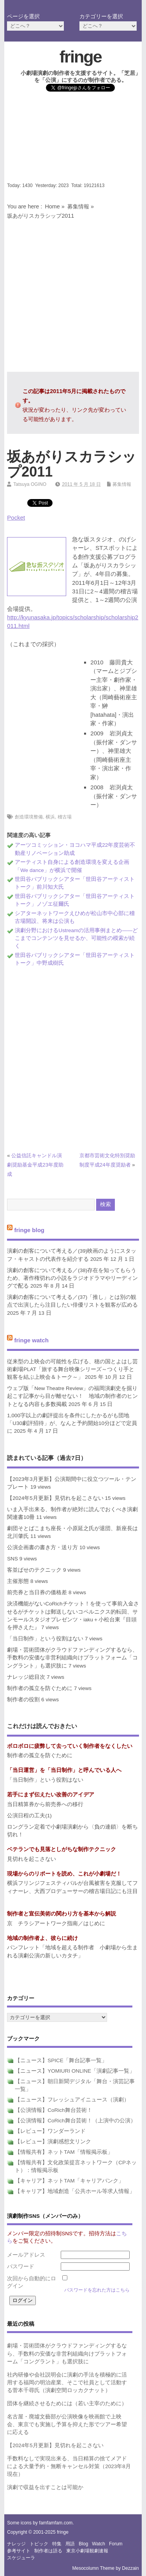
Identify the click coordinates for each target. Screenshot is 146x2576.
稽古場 (65, 817)
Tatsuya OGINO (29, 484)
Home (52, 206)
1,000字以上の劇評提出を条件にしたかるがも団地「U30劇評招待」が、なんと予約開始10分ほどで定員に (72, 1423)
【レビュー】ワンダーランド (50, 2131)
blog (83, 2544)
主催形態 (18, 1581)
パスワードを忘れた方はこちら (97, 2290)
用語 (70, 2544)
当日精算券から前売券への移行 (45, 1804)
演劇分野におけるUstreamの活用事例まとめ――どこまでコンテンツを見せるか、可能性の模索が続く (76, 938)
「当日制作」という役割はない (45, 1639)
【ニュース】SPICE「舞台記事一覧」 (61, 2060)
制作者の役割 (23, 1699)
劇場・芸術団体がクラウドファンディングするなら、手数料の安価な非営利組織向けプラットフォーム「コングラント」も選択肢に (72, 1658)
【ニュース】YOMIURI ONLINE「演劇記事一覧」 (75, 2071)
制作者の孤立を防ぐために (39, 1688)
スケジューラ (21, 2557)
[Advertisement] (73, 139)
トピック (39, 2544)
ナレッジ (16, 2544)
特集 (57, 2544)
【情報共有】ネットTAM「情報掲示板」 (64, 2152)
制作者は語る (48, 2550)
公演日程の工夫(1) (29, 1815)
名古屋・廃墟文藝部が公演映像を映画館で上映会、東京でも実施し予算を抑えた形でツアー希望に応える (67, 2425)
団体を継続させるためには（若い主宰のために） (67, 2403)
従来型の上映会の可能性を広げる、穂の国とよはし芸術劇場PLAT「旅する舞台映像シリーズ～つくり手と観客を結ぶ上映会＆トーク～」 (72, 1369)
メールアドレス (26, 2255)
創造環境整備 (29, 817)
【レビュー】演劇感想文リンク (53, 2141)
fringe (81, 56)
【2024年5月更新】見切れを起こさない (55, 1498)
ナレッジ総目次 (26, 1677)
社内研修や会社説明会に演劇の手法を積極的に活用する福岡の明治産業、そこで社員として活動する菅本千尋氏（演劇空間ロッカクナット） (67, 2383)
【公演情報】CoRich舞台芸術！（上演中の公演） (75, 2121)
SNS (12, 1559)
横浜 (50, 817)
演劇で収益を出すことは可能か (45, 2487)
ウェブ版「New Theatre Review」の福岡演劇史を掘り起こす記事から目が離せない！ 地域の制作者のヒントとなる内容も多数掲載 (72, 1396)
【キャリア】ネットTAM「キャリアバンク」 (69, 2181)
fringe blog (29, 1230)
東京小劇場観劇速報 (87, 2550)
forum (116, 2544)
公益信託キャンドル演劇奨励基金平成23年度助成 (35, 1165)
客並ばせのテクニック (34, 1570)
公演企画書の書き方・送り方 (42, 1547)
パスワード (20, 2266)
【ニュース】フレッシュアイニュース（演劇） (72, 2100)
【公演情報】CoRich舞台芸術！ (53, 2110)
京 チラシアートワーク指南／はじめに (56, 1923)
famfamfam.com (55, 2523)
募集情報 (78, 206)
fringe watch (31, 1340)
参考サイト (18, 2550)
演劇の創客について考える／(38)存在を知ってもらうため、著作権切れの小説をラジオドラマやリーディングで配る (72, 1278)
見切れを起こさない (31, 1859)
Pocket (16, 517)
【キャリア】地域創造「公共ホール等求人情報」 (75, 2191)
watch (98, 2544)
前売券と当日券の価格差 (37, 1592)
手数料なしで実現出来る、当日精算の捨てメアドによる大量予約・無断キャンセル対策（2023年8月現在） (69, 2466)
